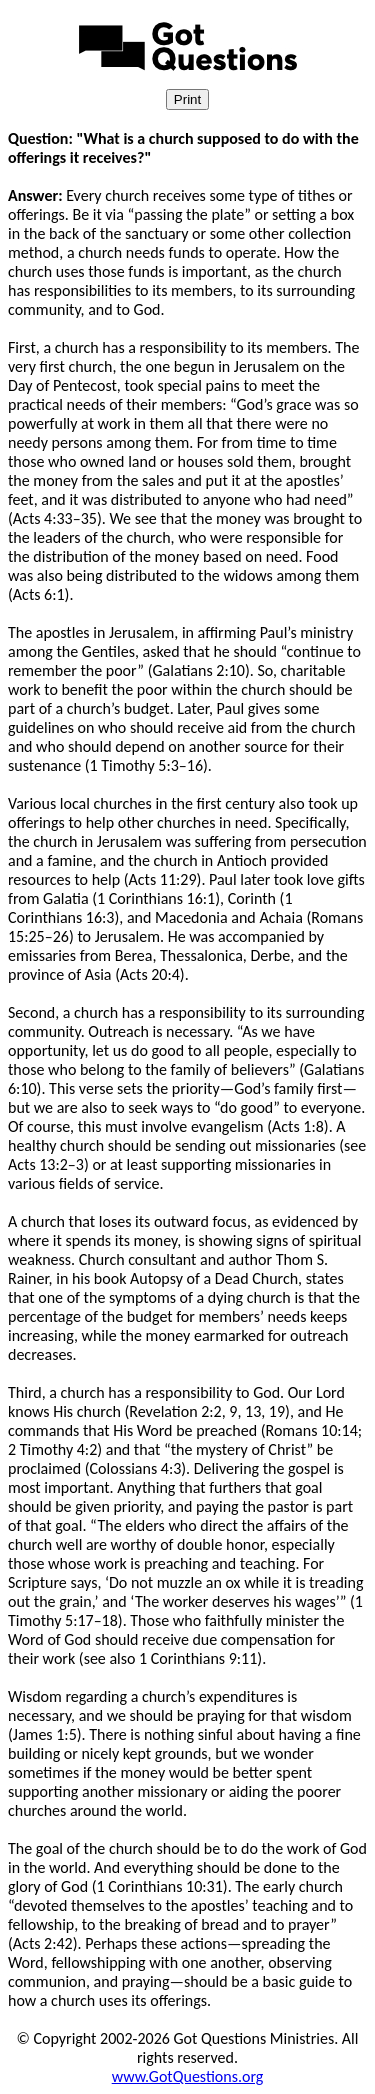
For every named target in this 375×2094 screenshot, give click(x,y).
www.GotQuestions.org (188, 2076)
